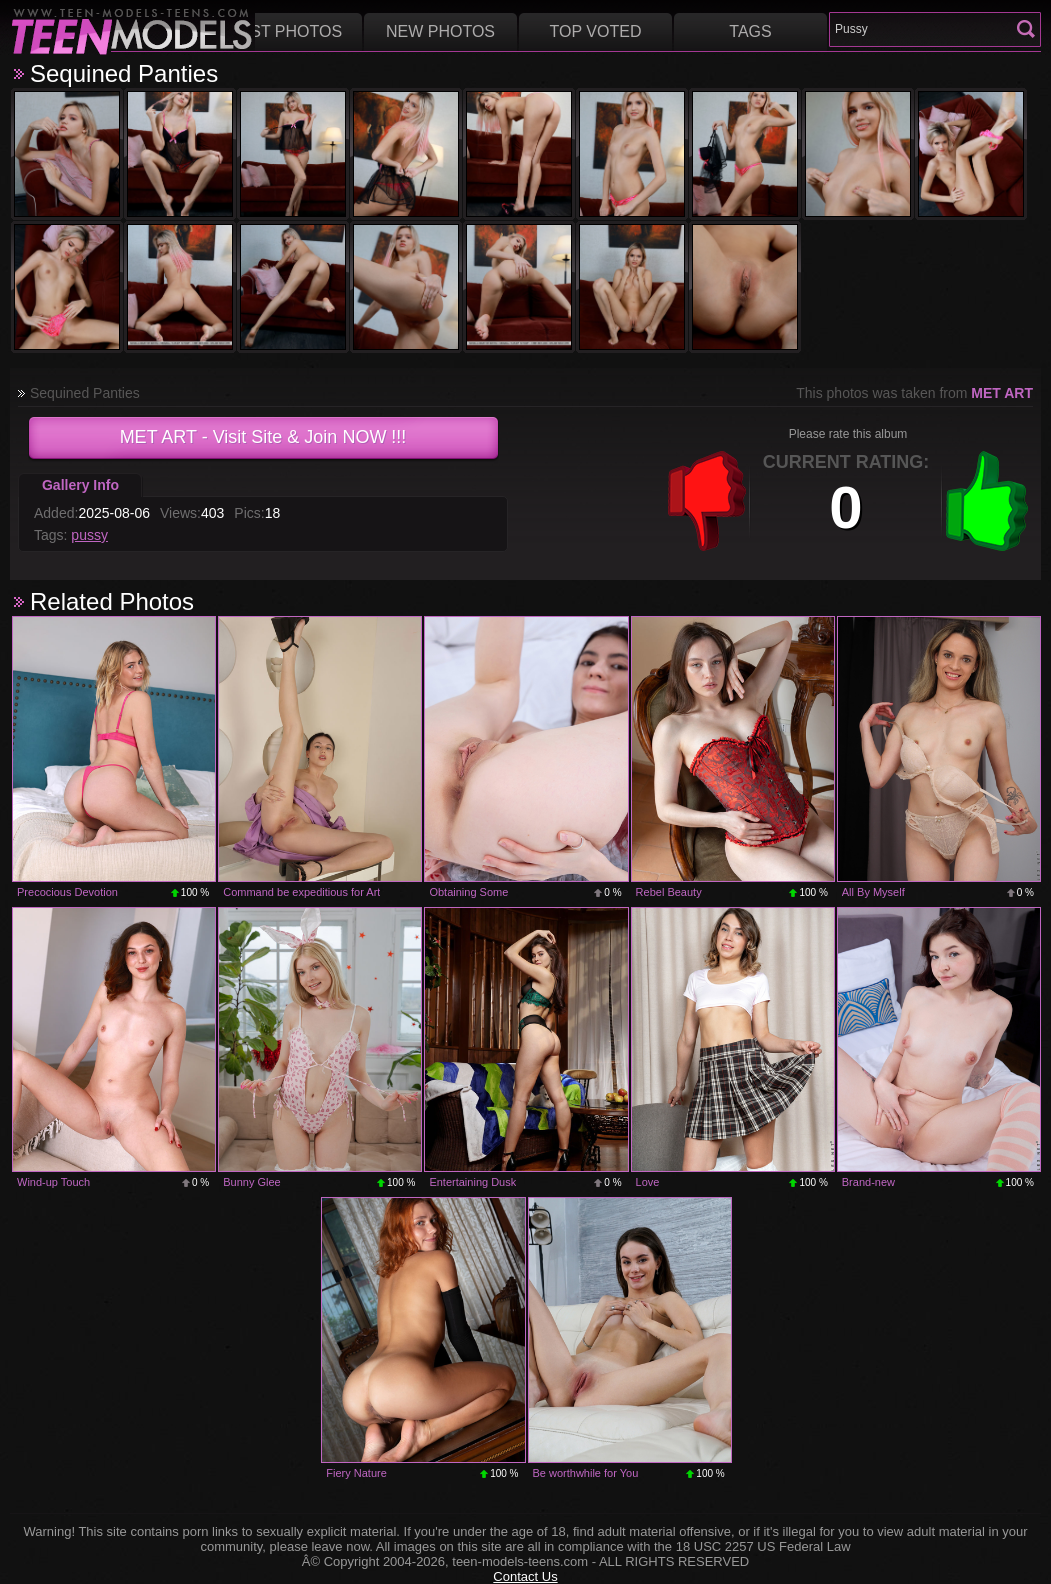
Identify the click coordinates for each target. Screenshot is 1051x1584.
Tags (750, 31)
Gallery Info (80, 485)
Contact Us (525, 1576)
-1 (707, 501)
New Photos (440, 31)
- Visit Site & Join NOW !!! (263, 437)
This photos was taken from (914, 393)
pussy (89, 535)
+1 (987, 501)
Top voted (596, 31)
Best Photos (285, 31)
